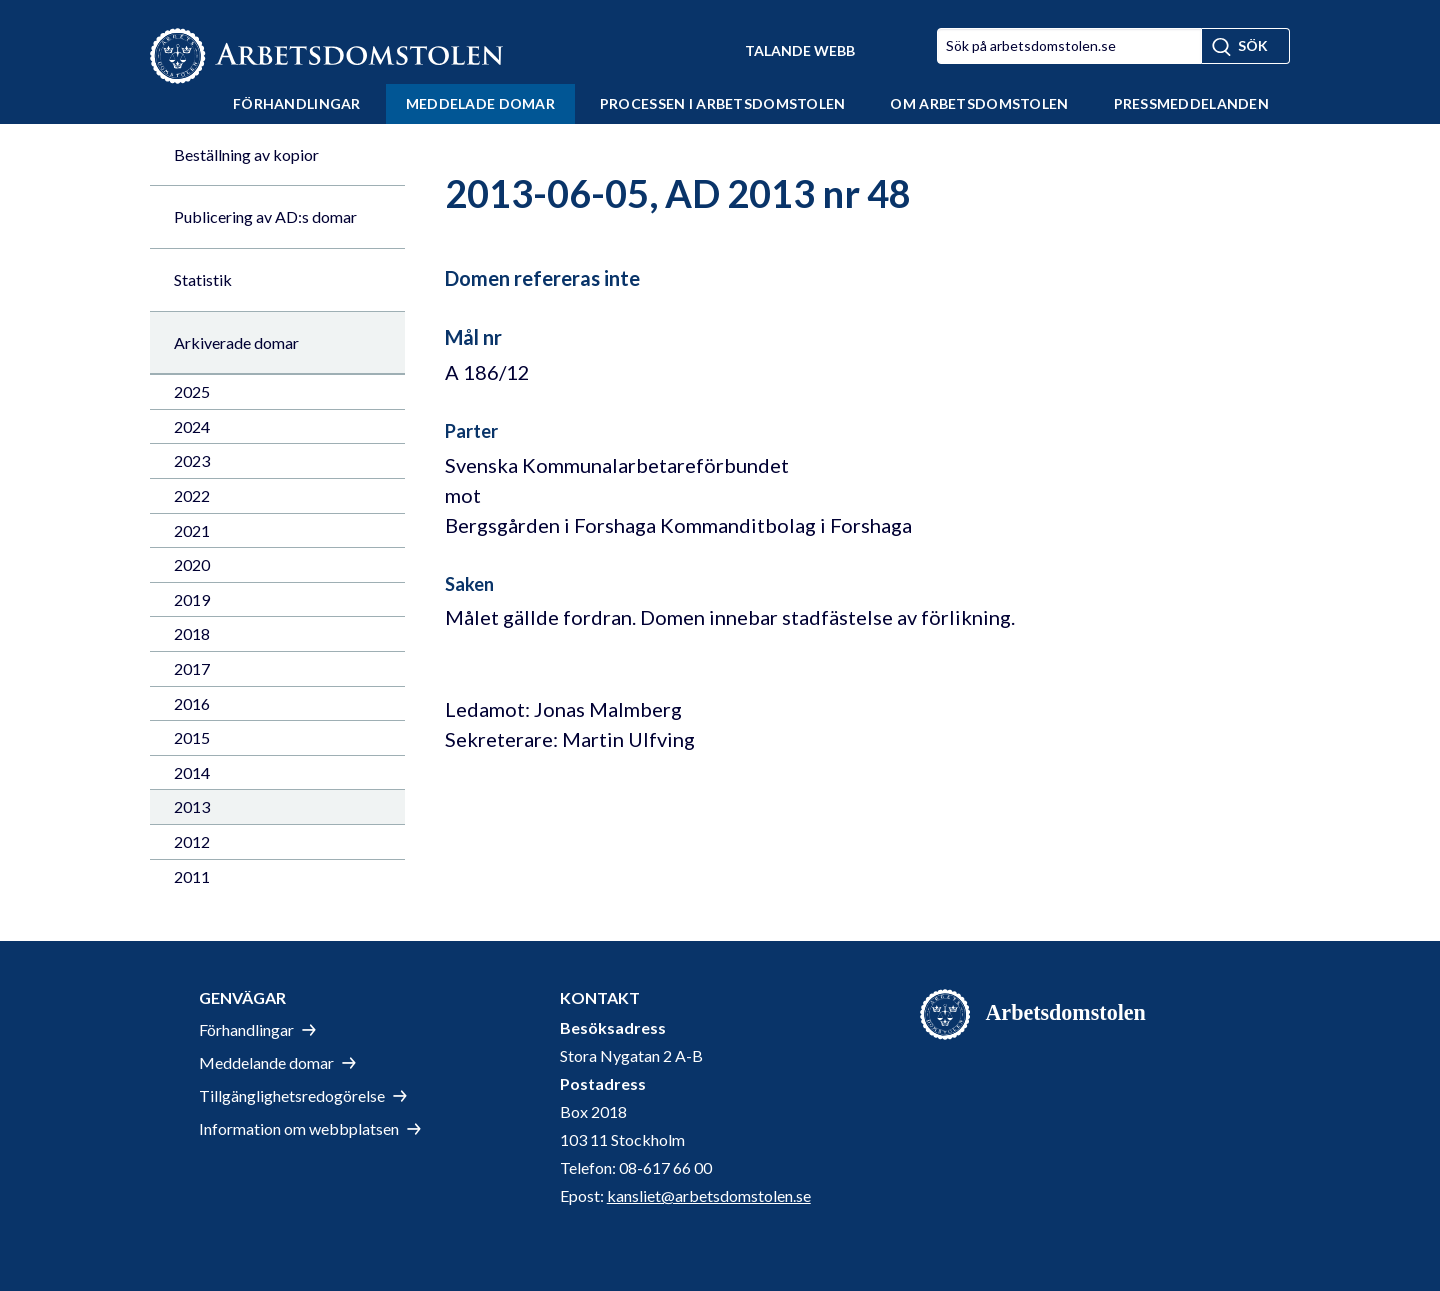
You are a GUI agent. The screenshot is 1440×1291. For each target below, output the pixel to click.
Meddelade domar (480, 103)
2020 (192, 564)
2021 (192, 530)
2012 (192, 841)
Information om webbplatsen (299, 1128)
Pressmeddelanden (1191, 103)
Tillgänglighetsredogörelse (292, 1095)
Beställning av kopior (246, 154)
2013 (192, 806)
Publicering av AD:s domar (265, 216)
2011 (192, 876)
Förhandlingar (297, 103)
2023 (192, 460)
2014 (192, 772)
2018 (192, 633)
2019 (192, 599)
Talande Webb (800, 50)
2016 (192, 703)
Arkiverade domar (236, 342)
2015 (192, 737)
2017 (192, 668)
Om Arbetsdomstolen (979, 103)
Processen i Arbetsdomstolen (723, 103)
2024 (192, 426)
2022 (192, 495)
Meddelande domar (266, 1062)
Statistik (203, 279)
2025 (192, 391)
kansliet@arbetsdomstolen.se (709, 1195)
